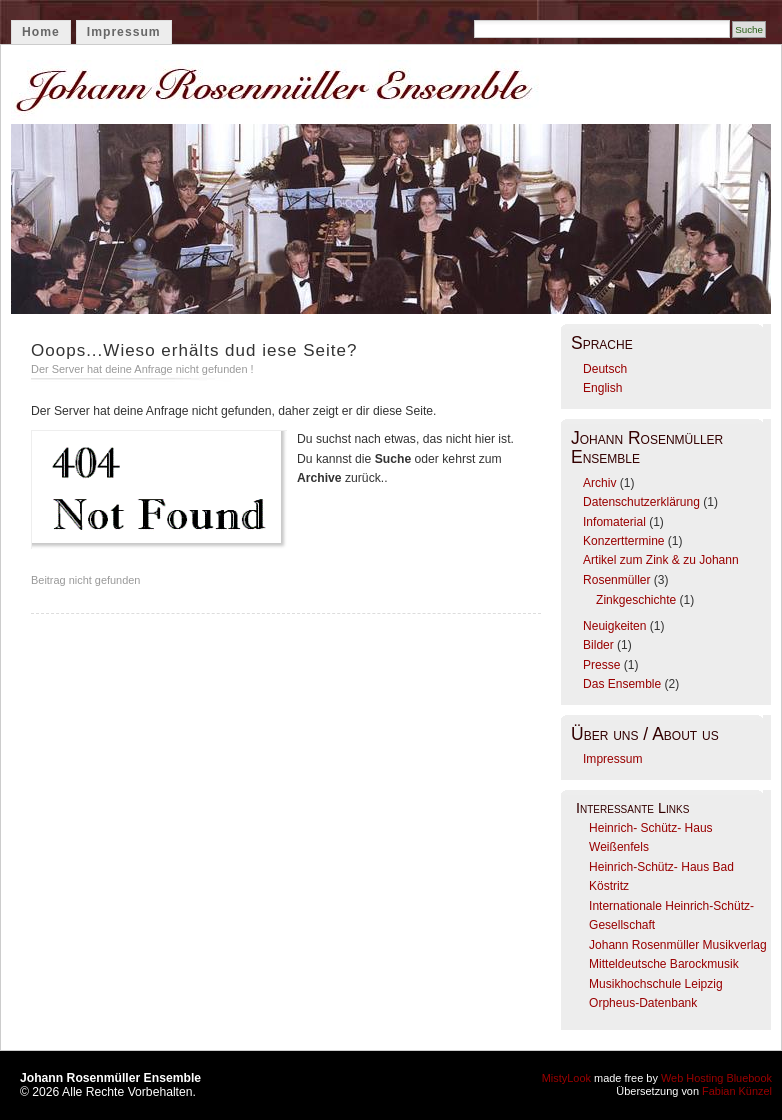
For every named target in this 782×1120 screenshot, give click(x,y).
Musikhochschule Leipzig (656, 984)
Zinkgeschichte (636, 600)
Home (41, 32)
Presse (601, 665)
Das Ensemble (622, 684)
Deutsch (605, 369)
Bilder (598, 645)
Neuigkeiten (614, 626)
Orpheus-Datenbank (643, 1003)
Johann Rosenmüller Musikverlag (678, 945)
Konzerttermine (623, 541)
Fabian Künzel (737, 1091)
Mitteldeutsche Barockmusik (664, 964)
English (602, 388)
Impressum (124, 32)
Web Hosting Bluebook (716, 1078)
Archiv (599, 483)
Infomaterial (614, 522)
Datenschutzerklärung (641, 502)
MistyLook (566, 1078)
